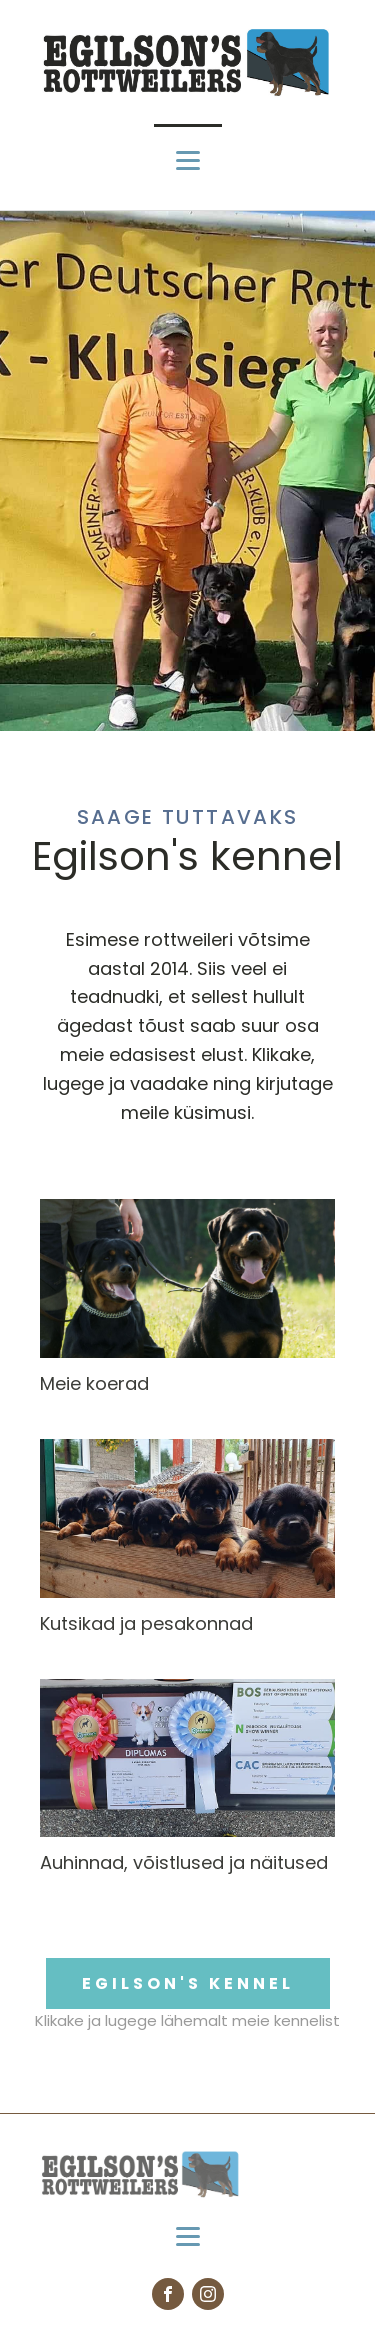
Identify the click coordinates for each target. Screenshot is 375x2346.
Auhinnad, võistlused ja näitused (184, 1862)
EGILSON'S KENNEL (188, 1983)
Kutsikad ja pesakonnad (146, 1623)
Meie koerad (94, 1383)
